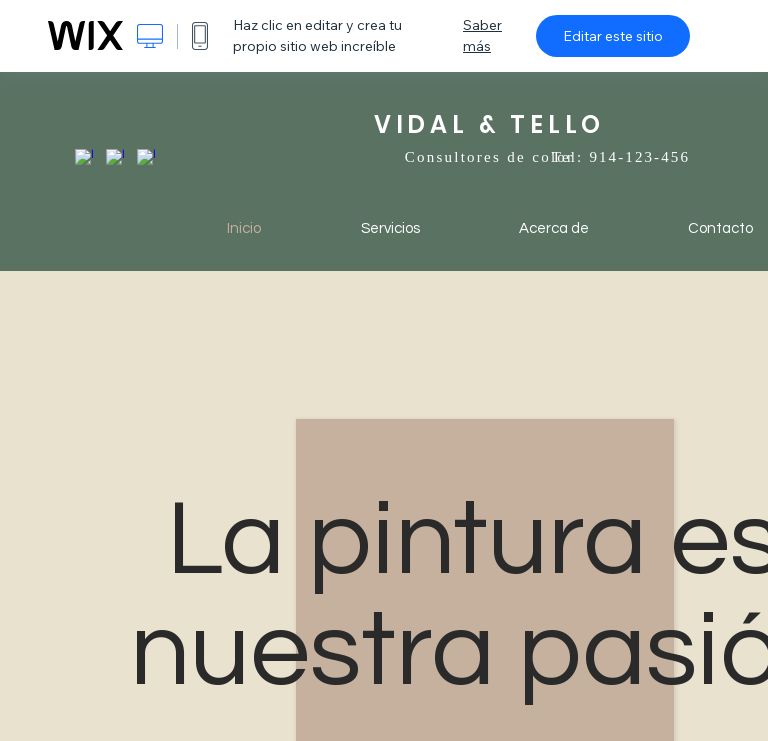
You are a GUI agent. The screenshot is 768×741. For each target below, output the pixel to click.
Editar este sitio (613, 36)
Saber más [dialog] (482, 35)
